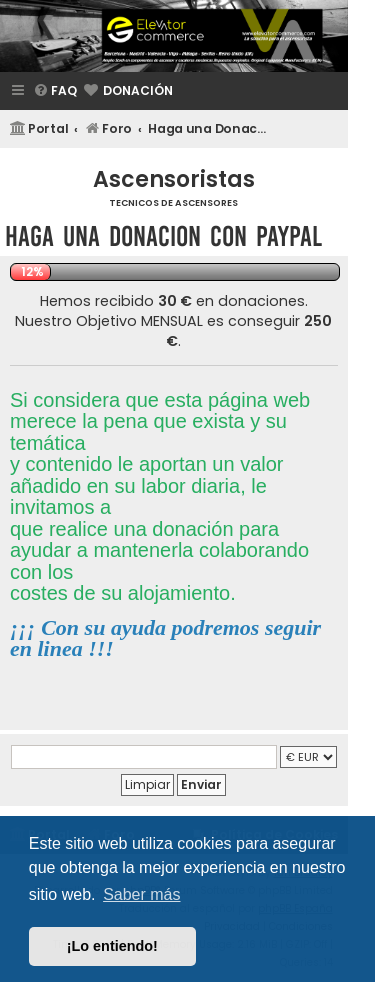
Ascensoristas (174, 179)
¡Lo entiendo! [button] (112, 946)
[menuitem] (55, 91)
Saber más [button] (141, 894)
